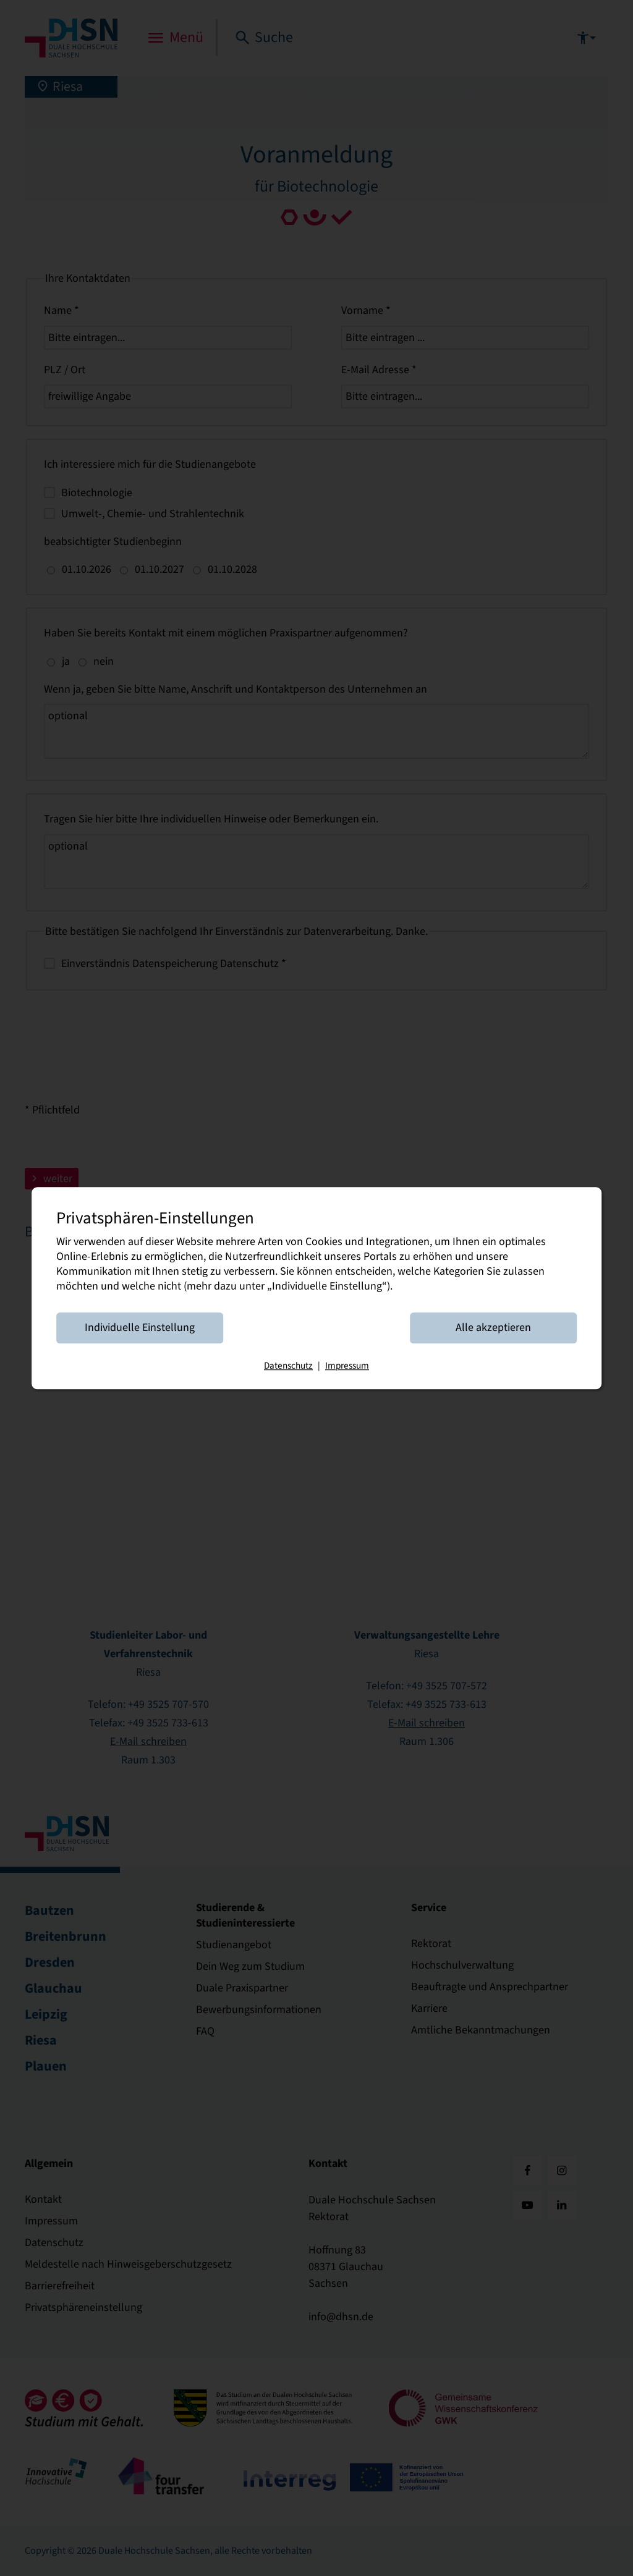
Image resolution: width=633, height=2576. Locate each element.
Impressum (347, 1365)
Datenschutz (288, 1365)
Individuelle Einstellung (140, 1327)
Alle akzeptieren (493, 1327)
